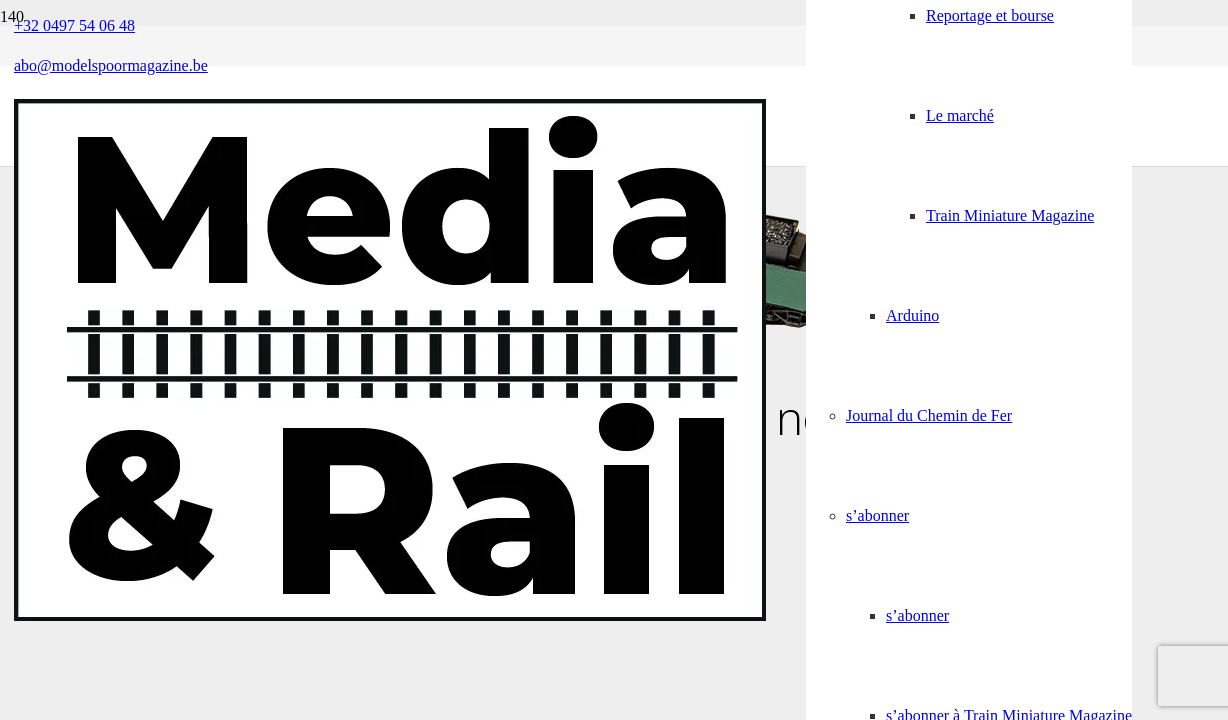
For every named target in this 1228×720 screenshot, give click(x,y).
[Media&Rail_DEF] (390, 615)
